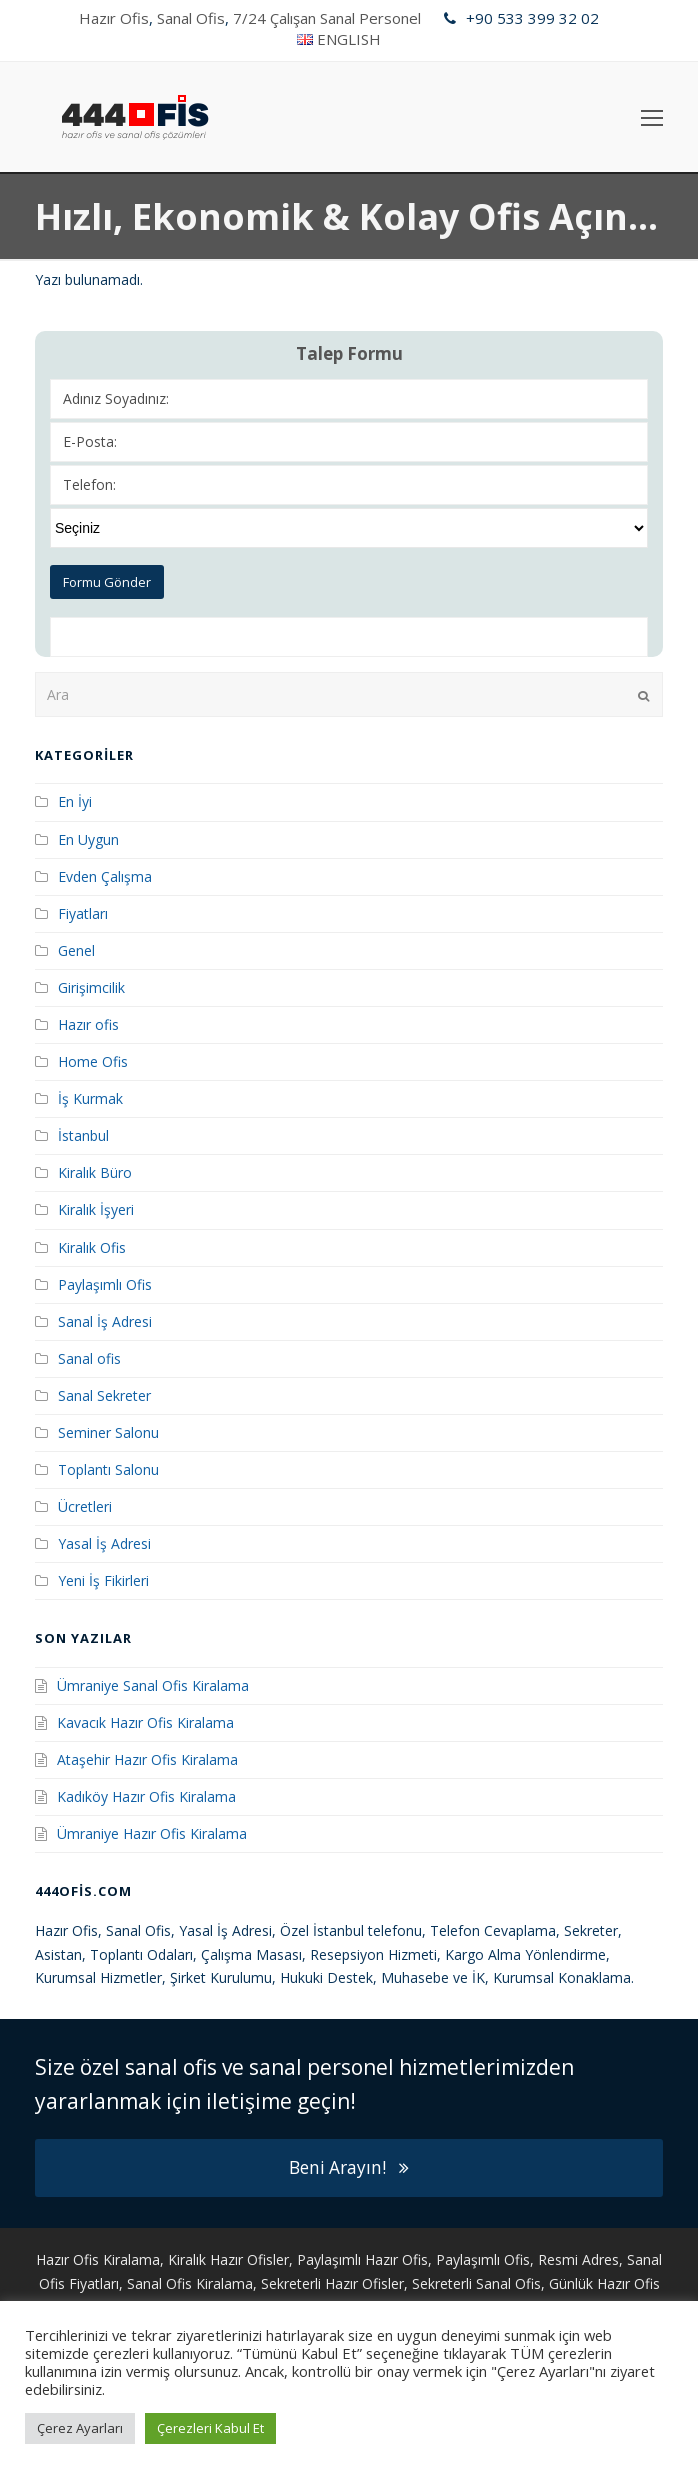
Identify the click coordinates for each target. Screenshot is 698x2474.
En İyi (75, 801)
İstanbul (83, 1135)
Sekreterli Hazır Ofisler (332, 2283)
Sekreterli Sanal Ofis (476, 2283)
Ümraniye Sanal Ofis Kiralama (153, 1685)
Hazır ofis (88, 1024)
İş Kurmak (90, 1098)
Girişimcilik (91, 987)
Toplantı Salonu (108, 1469)
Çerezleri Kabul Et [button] (210, 2428)
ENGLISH (349, 39)
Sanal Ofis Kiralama (190, 2283)
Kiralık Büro (95, 1172)
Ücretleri (85, 1506)
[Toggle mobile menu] (652, 117)
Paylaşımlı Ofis (105, 1284)
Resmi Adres (578, 2259)
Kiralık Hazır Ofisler (228, 2259)
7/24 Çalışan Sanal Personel (327, 18)
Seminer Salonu (108, 1432)
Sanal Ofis (191, 18)
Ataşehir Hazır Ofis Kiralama (147, 1759)
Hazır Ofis (114, 18)
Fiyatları (83, 913)
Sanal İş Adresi (105, 1321)
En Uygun (88, 839)
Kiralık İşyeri (96, 1209)
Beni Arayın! (349, 2167)
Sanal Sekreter (104, 1395)
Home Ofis (93, 1061)
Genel (76, 950)
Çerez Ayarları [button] (80, 2428)
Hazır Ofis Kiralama (98, 2259)
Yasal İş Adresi (104, 1543)
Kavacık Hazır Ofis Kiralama (145, 1722)
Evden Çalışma (105, 876)
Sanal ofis (89, 1358)
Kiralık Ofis (92, 1247)
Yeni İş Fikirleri (103, 1580)
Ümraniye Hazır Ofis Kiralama (152, 1833)
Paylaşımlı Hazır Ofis (362, 2259)
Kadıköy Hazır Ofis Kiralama (146, 1796)
